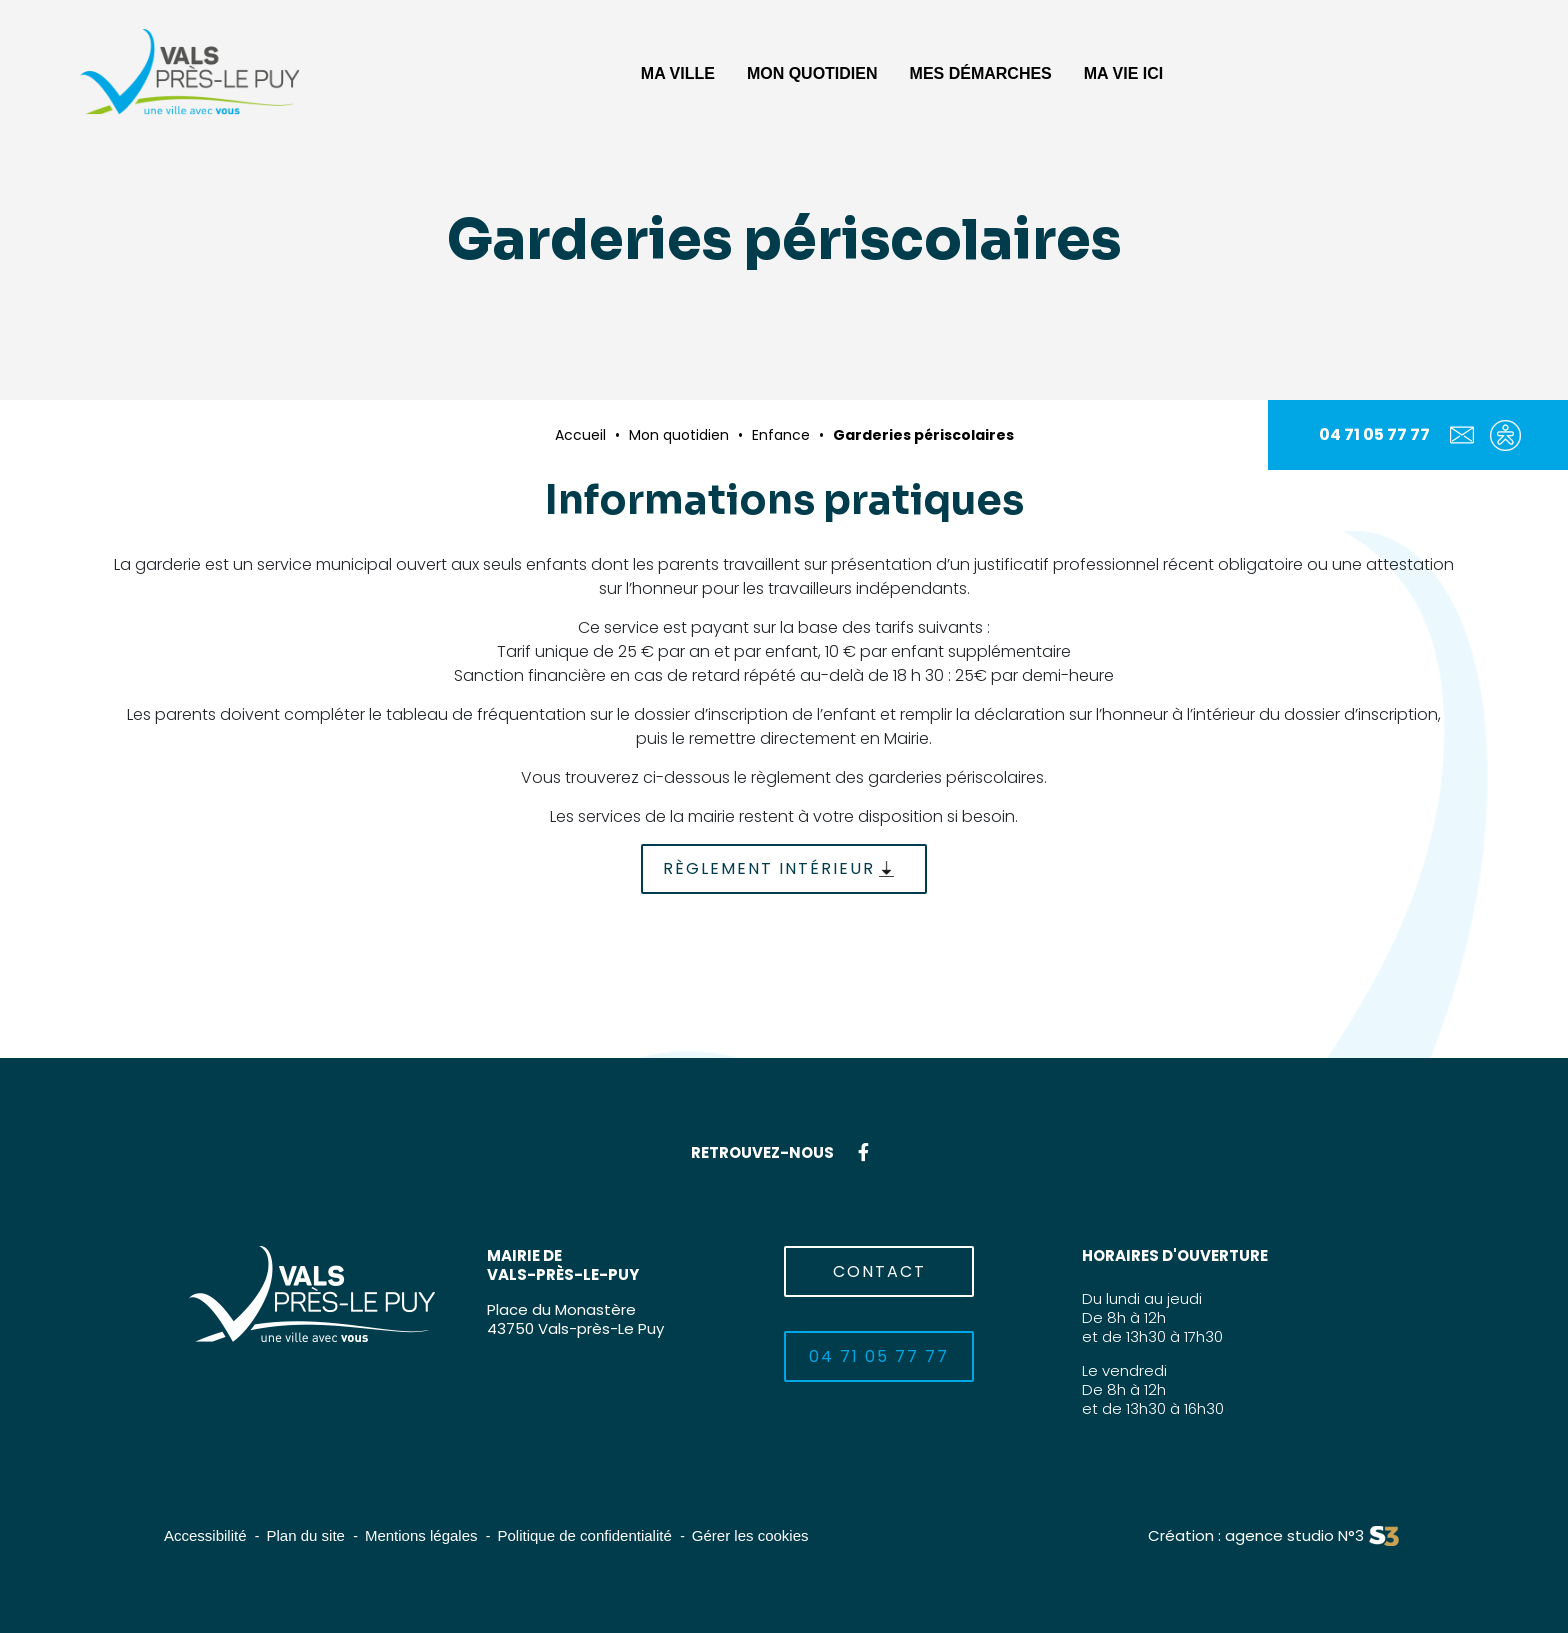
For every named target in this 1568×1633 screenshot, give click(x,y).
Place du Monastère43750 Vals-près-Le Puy (575, 1319)
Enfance (781, 435)
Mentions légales (421, 1535)
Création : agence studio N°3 (1256, 1535)
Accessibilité (205, 1535)
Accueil (580, 435)
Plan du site (306, 1535)
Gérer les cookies (750, 1535)
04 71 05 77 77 (1374, 434)
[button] (678, 71)
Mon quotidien (679, 435)
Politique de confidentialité (585, 1535)
